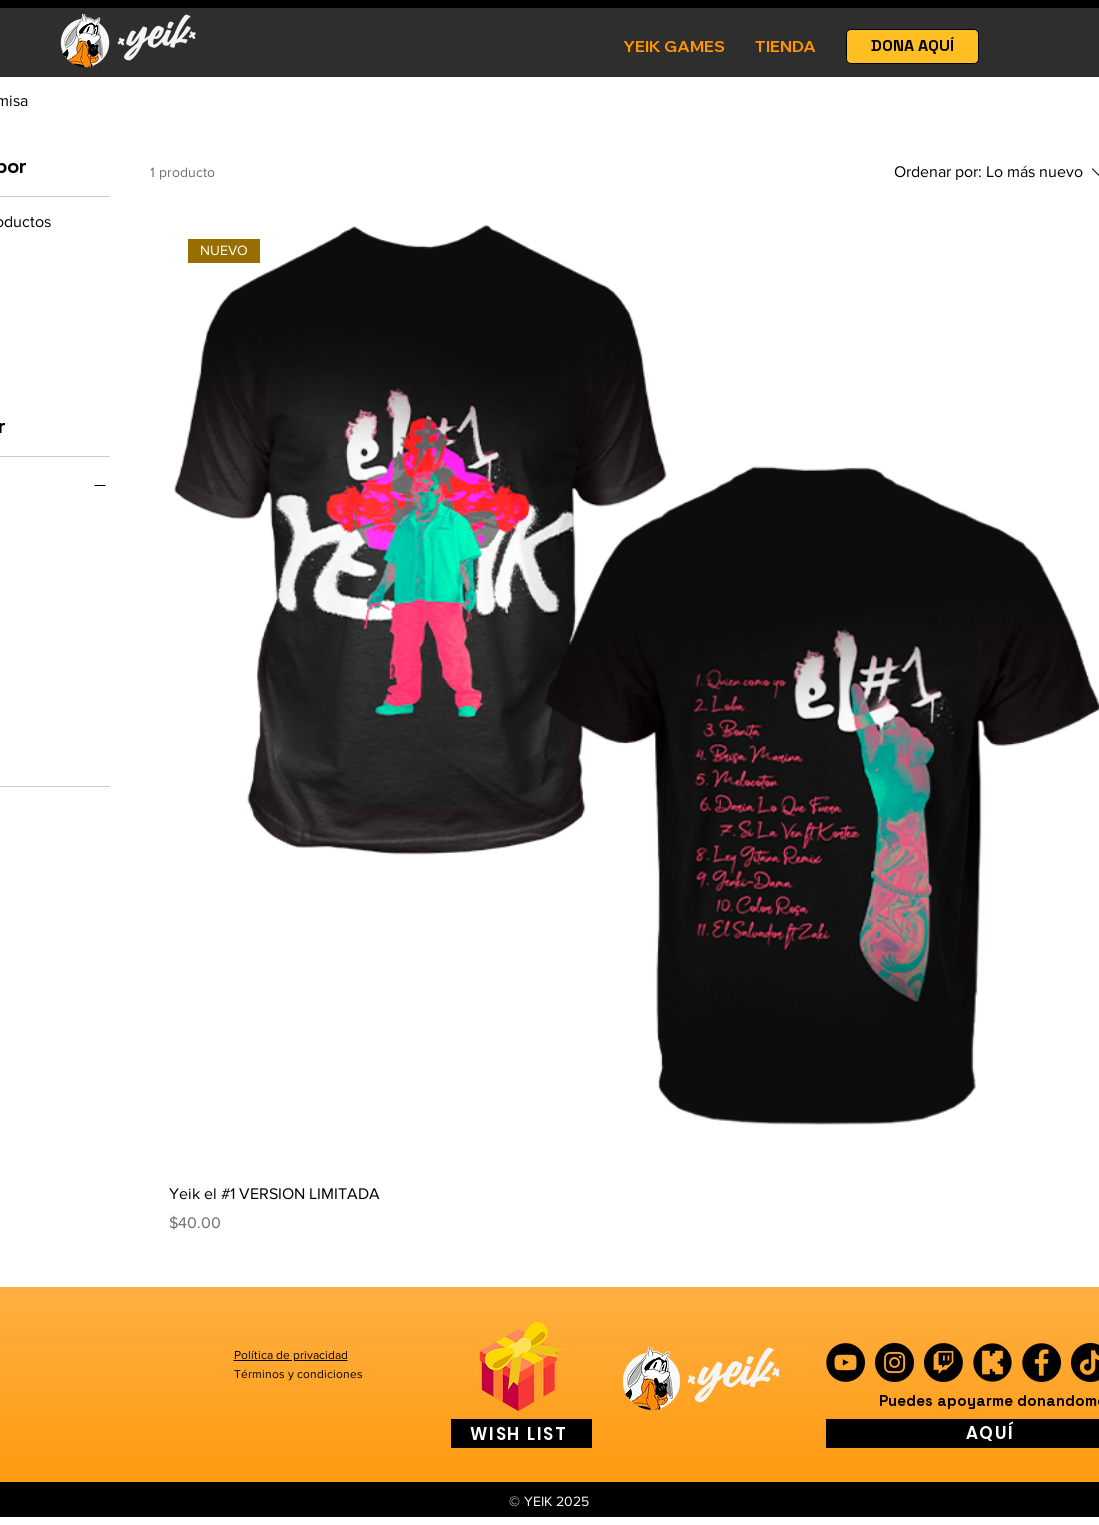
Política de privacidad (291, 1355)
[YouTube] (845, 1362)
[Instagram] (894, 1362)
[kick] (992, 1362)
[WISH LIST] (521, 1433)
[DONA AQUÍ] (912, 46)
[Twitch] (943, 1362)
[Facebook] (1041, 1362)
